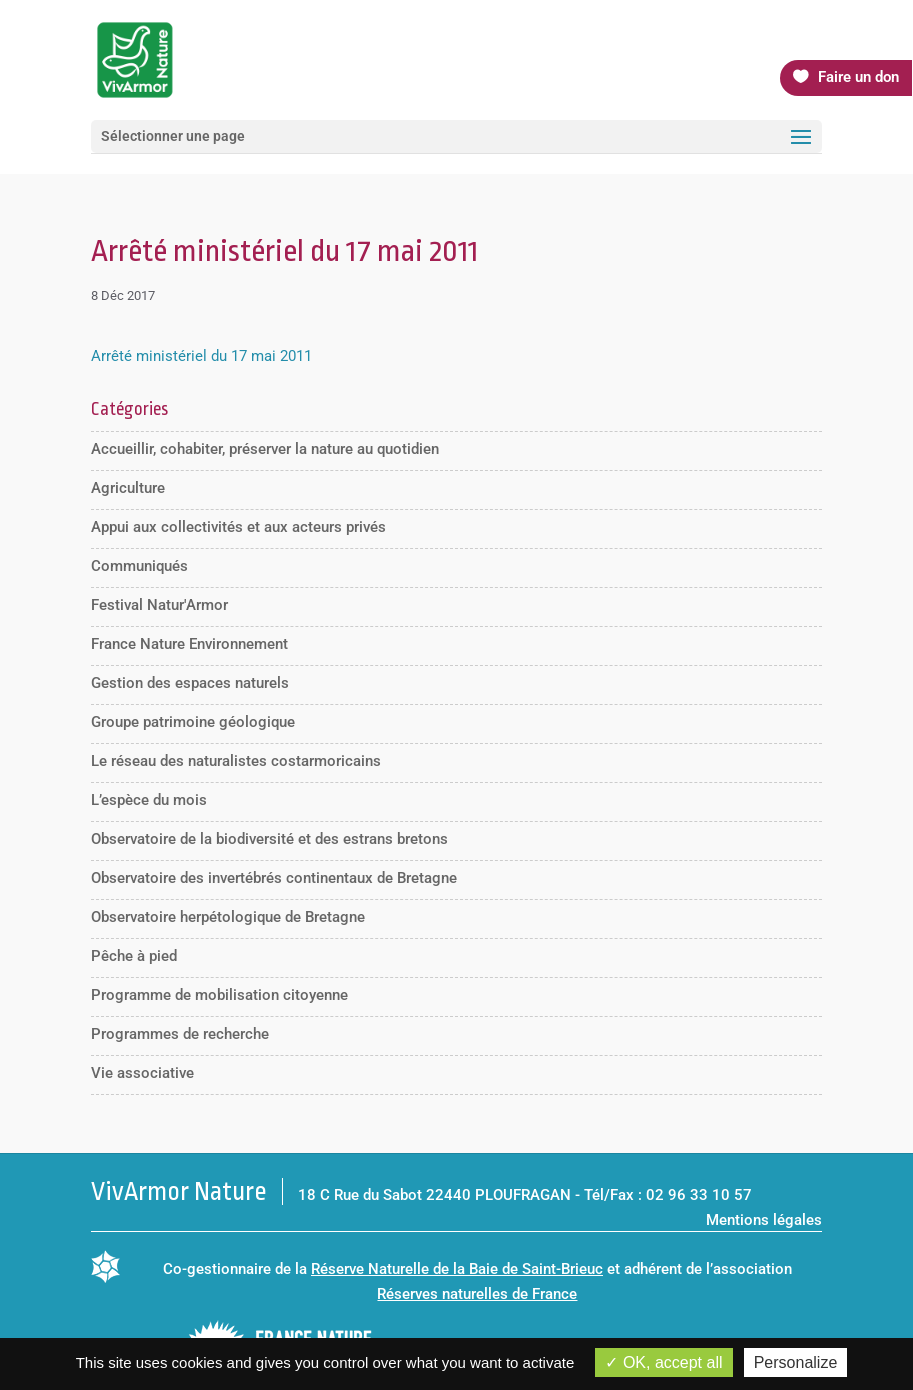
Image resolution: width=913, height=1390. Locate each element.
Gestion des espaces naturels (190, 683)
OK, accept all (663, 1362)
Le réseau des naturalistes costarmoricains (236, 761)
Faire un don (858, 77)
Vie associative (142, 1073)
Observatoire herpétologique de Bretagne (228, 917)
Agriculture (128, 488)
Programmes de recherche (180, 1034)
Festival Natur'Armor (159, 605)
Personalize (796, 1362)
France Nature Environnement (189, 644)
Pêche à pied (134, 956)
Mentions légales (764, 1220)
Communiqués (139, 566)
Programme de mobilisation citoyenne (219, 995)
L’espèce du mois (149, 800)
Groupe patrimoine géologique (193, 722)
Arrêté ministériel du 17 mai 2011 (201, 356)
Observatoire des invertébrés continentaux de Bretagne (274, 878)
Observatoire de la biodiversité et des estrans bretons (269, 839)
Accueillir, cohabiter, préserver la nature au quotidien (265, 449)
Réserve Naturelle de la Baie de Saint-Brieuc (457, 1269)
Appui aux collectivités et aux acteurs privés (238, 527)
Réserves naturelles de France (477, 1294)
